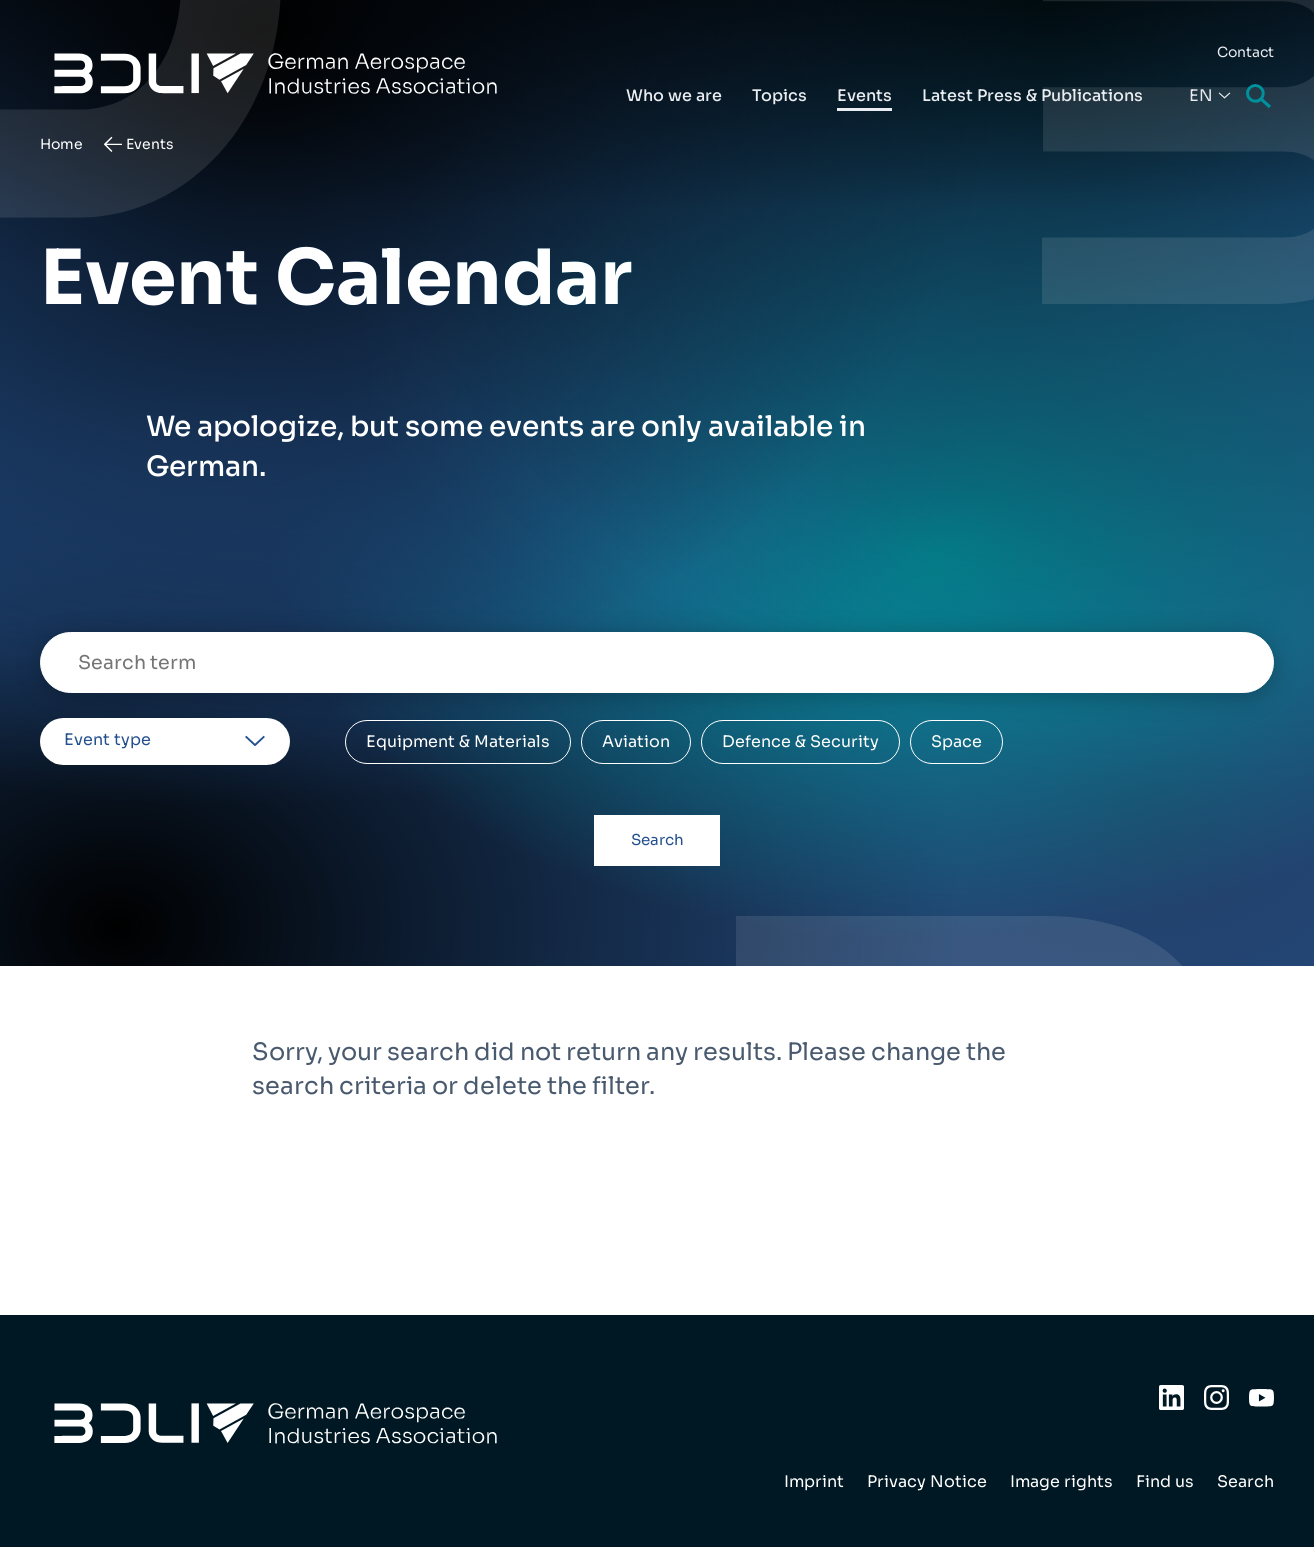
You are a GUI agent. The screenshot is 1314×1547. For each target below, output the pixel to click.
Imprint (814, 1481)
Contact (1245, 52)
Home (61, 144)
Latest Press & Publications (1032, 95)
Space (956, 741)
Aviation (636, 741)
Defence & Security (800, 741)
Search (1260, 97)
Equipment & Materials (458, 741)
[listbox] (165, 741)
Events (864, 95)
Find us (1165, 1481)
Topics (779, 95)
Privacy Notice (927, 1481)
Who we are (674, 95)
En (1201, 95)
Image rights (1061, 1481)
